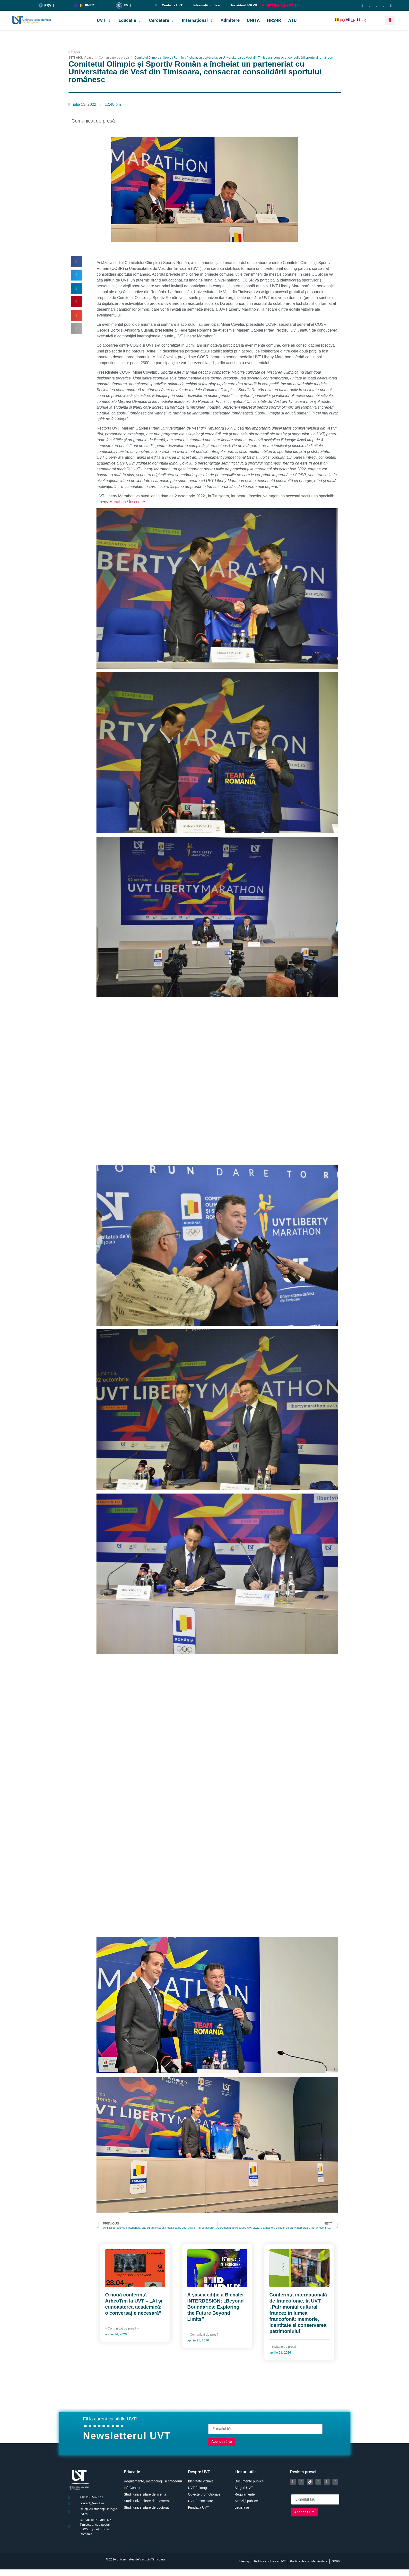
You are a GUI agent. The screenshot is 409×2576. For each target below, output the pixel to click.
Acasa (88, 57)
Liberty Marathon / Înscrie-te (120, 502)
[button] (104, 20)
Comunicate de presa (114, 57)
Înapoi (75, 52)
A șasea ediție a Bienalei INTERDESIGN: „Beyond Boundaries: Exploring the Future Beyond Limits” (215, 2307)
